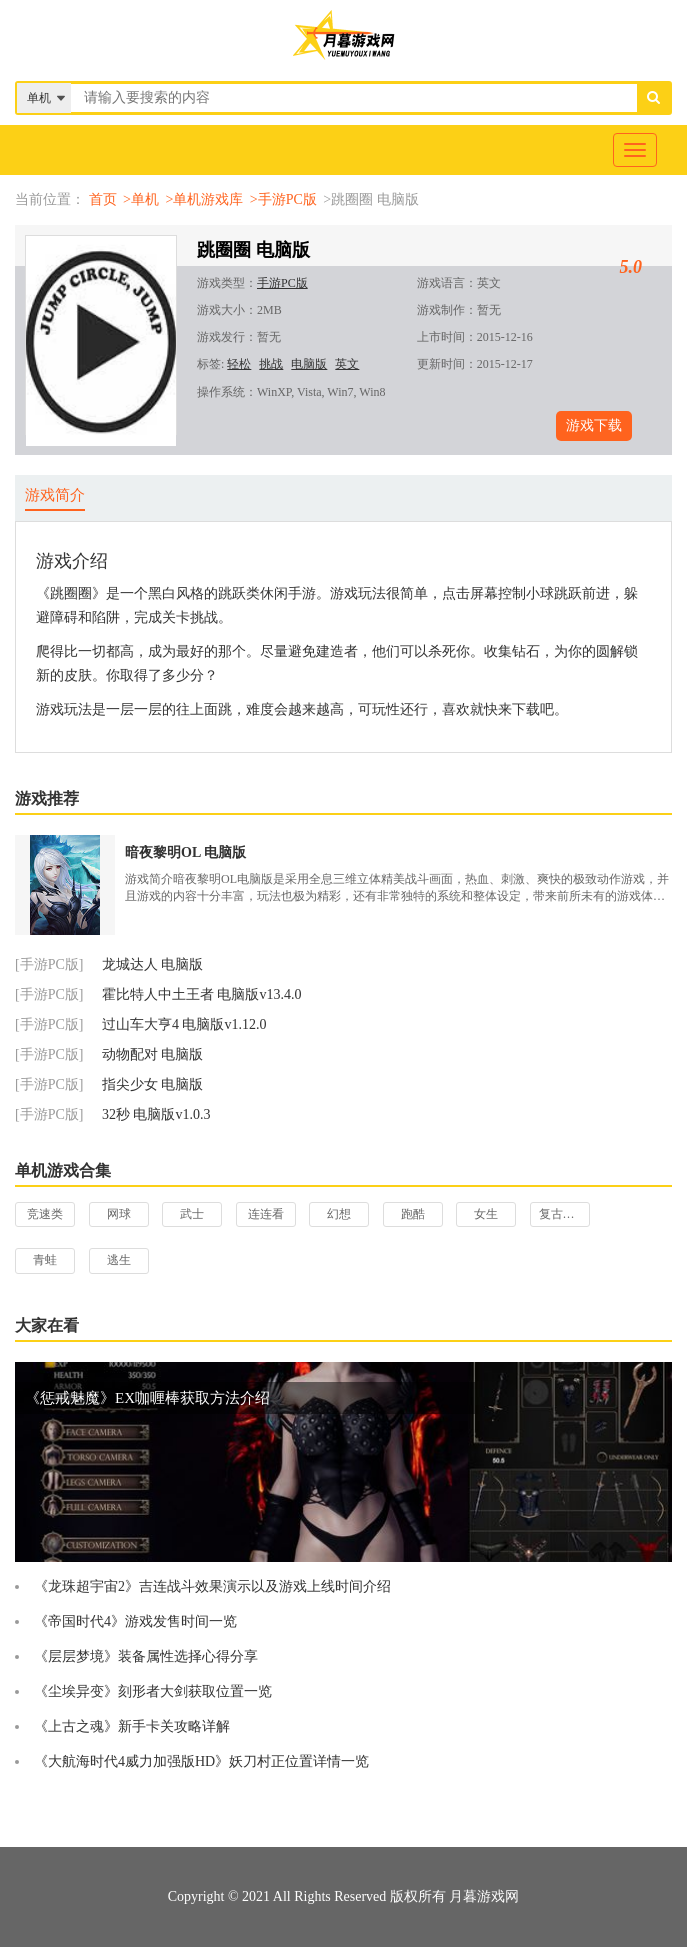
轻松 (239, 364)
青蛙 (45, 1260)
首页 (103, 199)
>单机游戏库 (204, 199)
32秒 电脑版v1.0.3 (156, 1114)
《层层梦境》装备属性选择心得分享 (146, 1656)
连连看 (266, 1214)
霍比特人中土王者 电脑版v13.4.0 (202, 994)
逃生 (119, 1260)
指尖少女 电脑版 (153, 1084)
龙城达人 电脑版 (153, 964)
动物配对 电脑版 (153, 1054)
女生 (486, 1214)
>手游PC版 (283, 199)
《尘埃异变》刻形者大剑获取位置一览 (153, 1691)
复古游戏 (563, 1214)
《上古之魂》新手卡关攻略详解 (132, 1726)
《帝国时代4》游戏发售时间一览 (135, 1621)
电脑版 (309, 364)
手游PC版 (282, 283)
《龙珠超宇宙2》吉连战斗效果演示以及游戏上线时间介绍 (212, 1586)
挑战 (271, 364)
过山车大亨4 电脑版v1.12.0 (184, 1024)
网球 (119, 1214)
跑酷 (413, 1214)
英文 (347, 364)
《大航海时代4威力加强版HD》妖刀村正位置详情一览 (201, 1761)
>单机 (141, 199)
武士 (192, 1214)
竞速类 (45, 1214)
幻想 (339, 1214)
